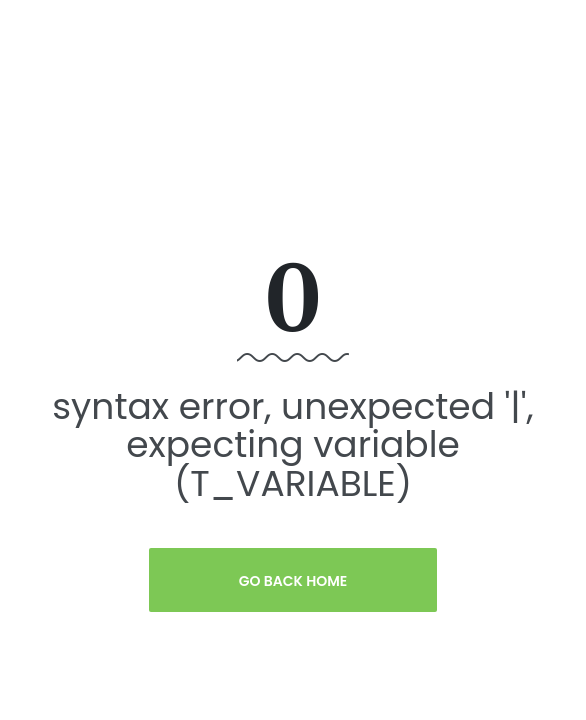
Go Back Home (293, 581)
